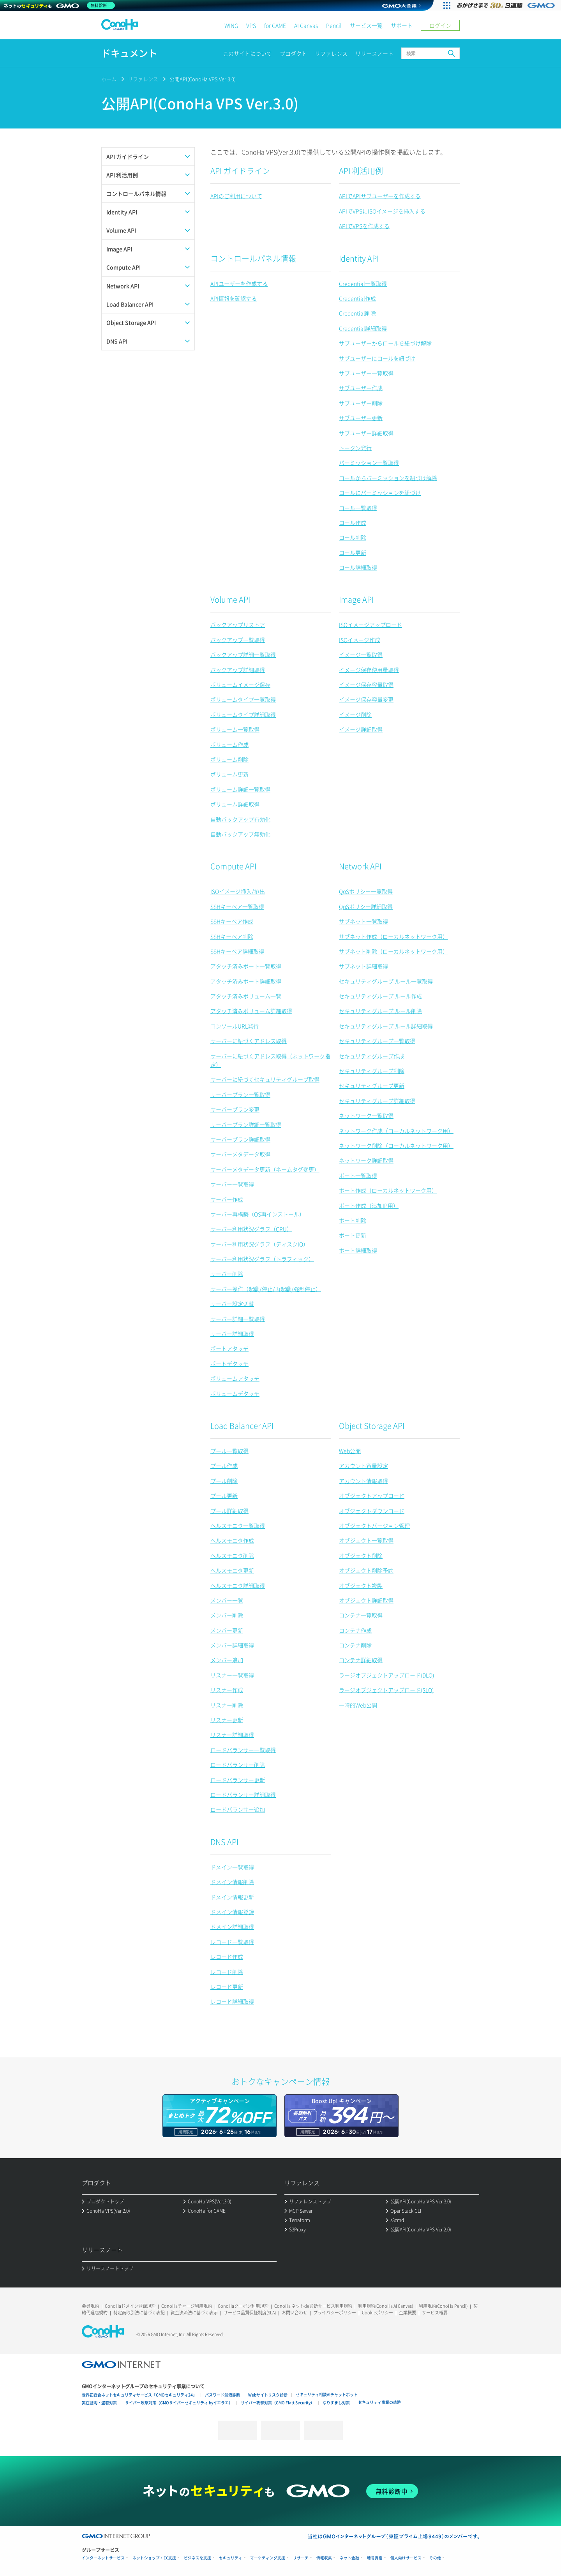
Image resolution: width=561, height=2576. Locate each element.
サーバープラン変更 (234, 1109)
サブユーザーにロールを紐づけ (377, 358)
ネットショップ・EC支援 (154, 2557)
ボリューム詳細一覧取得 (240, 789)
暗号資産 (375, 2557)
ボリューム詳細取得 (234, 804)
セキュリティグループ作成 (371, 1056)
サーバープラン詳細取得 (240, 1139)
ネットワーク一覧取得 (366, 1115)
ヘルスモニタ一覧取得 (237, 1525)
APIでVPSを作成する (364, 226)
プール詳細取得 (229, 1511)
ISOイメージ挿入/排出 (237, 891)
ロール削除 (352, 537)
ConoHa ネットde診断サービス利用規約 (313, 2306)
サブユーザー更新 (361, 418)
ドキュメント (129, 53)
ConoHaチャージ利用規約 (186, 2306)
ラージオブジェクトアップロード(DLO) (386, 1675)
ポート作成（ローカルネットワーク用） (388, 1190)
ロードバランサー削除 (237, 1764)
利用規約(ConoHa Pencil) (443, 2306)
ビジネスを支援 (197, 2557)
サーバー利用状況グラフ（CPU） (251, 1229)
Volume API (230, 599)
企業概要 (407, 2312)
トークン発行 (355, 448)
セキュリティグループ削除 (371, 1071)
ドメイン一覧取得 (232, 1867)
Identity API (359, 258)
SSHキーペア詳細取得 (237, 951)
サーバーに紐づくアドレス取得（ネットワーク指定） (270, 1060)
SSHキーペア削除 (231, 936)
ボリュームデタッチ (234, 1393)
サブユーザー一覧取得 (366, 373)
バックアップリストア (237, 624)
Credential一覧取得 (363, 283)
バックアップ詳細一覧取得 (243, 654)
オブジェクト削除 (361, 1555)
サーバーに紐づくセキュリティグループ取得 (264, 1079)
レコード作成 (226, 1956)
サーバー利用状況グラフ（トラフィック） (262, 1259)
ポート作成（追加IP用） (369, 1205)
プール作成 (224, 1465)
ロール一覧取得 (358, 508)
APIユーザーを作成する (239, 283)
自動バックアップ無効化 (240, 834)
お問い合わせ (294, 2312)
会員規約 (90, 2306)
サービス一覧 (366, 25)
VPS (251, 25)
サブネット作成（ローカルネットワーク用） (393, 936)
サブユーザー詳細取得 (366, 433)
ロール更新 (352, 552)
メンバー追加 (226, 1660)
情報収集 (324, 2557)
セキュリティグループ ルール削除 (380, 1011)
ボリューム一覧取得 (234, 729)
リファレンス (331, 53)
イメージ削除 (355, 714)
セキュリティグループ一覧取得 (377, 1041)
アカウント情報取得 (363, 1481)
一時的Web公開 (358, 1705)
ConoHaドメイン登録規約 (130, 2306)
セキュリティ (230, 2557)
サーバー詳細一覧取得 (237, 1319)
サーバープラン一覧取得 (240, 1094)
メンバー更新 (226, 1630)
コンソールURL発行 (234, 1026)
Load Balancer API (241, 1425)
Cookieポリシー (377, 2312)
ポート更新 (352, 1235)
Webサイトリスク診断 (268, 2395)
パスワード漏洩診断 (222, 2395)
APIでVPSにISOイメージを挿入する (382, 211)
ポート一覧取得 (358, 1175)
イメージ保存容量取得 (366, 684)
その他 (435, 2557)
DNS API (224, 1842)
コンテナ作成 (355, 1630)
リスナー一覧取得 (232, 1675)
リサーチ (301, 2557)
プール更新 (224, 1495)
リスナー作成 (226, 1690)
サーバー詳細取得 (232, 1333)
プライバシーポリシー (334, 2312)
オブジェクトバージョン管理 (374, 1525)
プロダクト (293, 53)
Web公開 (350, 1451)
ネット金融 (349, 2557)
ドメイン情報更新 (232, 1897)
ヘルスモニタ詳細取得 (237, 1585)
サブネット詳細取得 (363, 966)
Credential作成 (357, 298)
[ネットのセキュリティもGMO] (60, 5)
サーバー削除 (226, 1273)
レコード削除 (226, 1972)
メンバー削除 (226, 1615)
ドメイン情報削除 (232, 1882)
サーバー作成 (226, 1199)
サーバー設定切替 (232, 1303)
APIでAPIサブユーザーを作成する (380, 196)
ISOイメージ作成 (359, 640)
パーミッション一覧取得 (369, 462)
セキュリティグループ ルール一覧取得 (386, 981)
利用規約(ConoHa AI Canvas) (385, 2306)
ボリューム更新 (229, 774)
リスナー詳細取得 (232, 1734)
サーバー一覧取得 (232, 1184)
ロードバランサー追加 (237, 1809)
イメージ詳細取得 (361, 729)
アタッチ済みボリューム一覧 (245, 996)
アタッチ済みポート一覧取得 (245, 966)
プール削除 (224, 1481)
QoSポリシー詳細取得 (366, 906)
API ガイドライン (240, 170)
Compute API (233, 866)
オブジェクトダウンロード (371, 1511)
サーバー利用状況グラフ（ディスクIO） (259, 1244)
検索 (451, 53)
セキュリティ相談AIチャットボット (327, 2394)
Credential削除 (357, 313)
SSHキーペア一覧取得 (237, 906)
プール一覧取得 (229, 1451)
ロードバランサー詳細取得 (243, 1794)
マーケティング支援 (267, 2557)
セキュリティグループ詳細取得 (377, 1101)
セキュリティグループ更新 (371, 1085)
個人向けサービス (406, 2557)
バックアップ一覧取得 (237, 640)
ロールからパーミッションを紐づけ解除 (388, 478)
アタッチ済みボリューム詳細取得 (251, 1011)
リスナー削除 (226, 1705)
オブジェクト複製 (361, 1585)
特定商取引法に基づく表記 (139, 2312)
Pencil (334, 25)
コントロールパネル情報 (253, 258)
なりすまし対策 (336, 2402)
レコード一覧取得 (232, 1942)
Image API (356, 599)
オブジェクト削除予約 (366, 1570)
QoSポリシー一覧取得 (366, 891)
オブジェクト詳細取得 (366, 1600)
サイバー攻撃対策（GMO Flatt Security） (277, 2402)
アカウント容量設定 (363, 1465)
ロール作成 (352, 522)
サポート (402, 25)
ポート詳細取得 (358, 1250)
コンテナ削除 (355, 1645)
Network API (360, 866)
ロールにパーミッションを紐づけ (380, 492)
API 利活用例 (361, 170)
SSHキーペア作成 (231, 921)
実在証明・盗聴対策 (99, 2402)
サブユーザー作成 (361, 388)
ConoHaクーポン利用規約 (243, 2306)
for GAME (275, 25)
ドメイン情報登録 (232, 1912)
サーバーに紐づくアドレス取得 (248, 1041)
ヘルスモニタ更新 (232, 1570)
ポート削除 (352, 1220)
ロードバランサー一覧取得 (243, 1750)
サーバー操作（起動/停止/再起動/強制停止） (265, 1289)
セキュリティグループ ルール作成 (380, 996)
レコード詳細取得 (232, 2001)
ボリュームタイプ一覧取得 (243, 699)
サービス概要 (435, 2312)
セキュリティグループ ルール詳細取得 (386, 1026)
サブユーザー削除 (361, 403)
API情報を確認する (233, 298)
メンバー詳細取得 (232, 1645)
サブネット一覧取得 (363, 921)
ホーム (108, 79)
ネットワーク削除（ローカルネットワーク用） (396, 1145)
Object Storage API (371, 1425)
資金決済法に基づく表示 (194, 2312)
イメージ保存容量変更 (366, 699)
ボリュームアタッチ (234, 1378)
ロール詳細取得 (358, 567)
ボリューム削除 (229, 759)
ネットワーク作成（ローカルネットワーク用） (396, 1131)
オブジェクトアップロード (371, 1495)
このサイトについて (247, 53)
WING (231, 25)
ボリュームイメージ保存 (240, 684)
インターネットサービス (103, 2557)
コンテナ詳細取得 (361, 1660)
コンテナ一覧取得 (361, 1615)
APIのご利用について (236, 196)
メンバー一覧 (226, 1600)
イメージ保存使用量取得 (369, 670)
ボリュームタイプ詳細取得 (243, 714)
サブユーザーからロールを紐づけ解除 (385, 343)
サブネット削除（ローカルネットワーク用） (393, 951)
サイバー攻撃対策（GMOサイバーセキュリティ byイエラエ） (179, 2402)
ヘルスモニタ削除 (232, 1555)
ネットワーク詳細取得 (366, 1160)
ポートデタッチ (229, 1363)
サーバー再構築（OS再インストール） (257, 1214)
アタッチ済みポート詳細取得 (245, 981)
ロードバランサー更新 (237, 1780)
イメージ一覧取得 (361, 654)
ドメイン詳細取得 (232, 1926)
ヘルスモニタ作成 (232, 1540)
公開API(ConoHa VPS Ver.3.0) (202, 79)
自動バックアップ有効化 (240, 819)
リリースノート (374, 53)
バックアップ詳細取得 (237, 670)
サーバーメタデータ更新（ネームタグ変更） (264, 1169)
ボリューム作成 (229, 744)
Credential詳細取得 (363, 328)
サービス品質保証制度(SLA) (250, 2312)
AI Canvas (306, 25)
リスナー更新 (226, 1720)
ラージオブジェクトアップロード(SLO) (386, 1690)
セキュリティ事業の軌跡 (379, 2402)
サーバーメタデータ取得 (240, 1154)
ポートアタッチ (229, 1348)
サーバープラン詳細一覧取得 (245, 1124)
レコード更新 (226, 1986)
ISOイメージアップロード (370, 624)
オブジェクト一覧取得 (366, 1540)
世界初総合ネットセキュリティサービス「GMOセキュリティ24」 (139, 2395)
